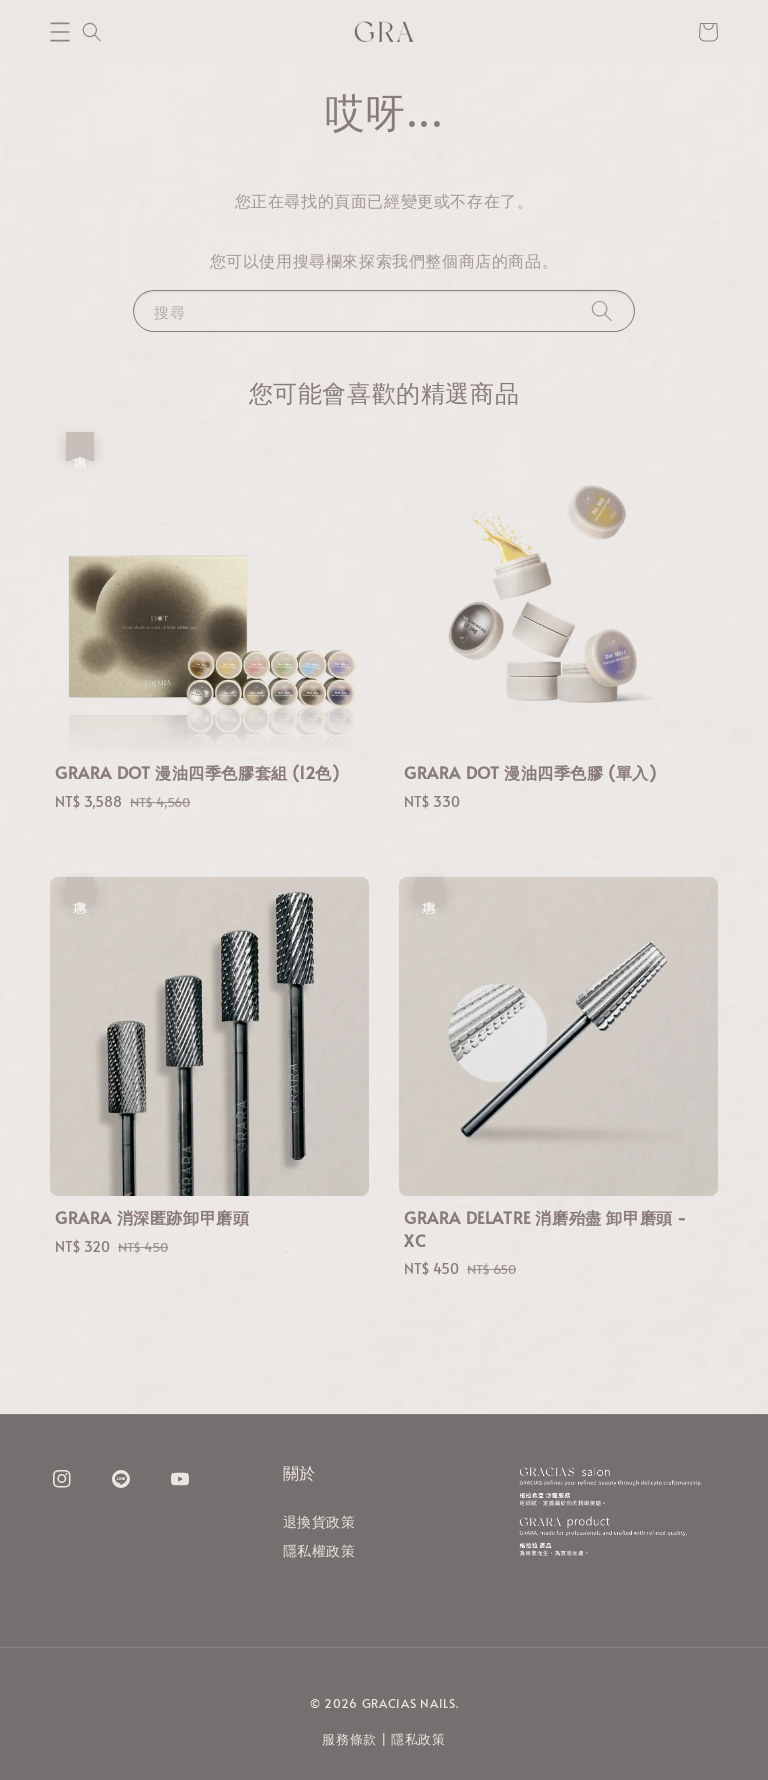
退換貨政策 (319, 1522)
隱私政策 (418, 1739)
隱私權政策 (319, 1550)
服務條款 (349, 1739)
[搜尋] (602, 310)
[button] (60, 32)
